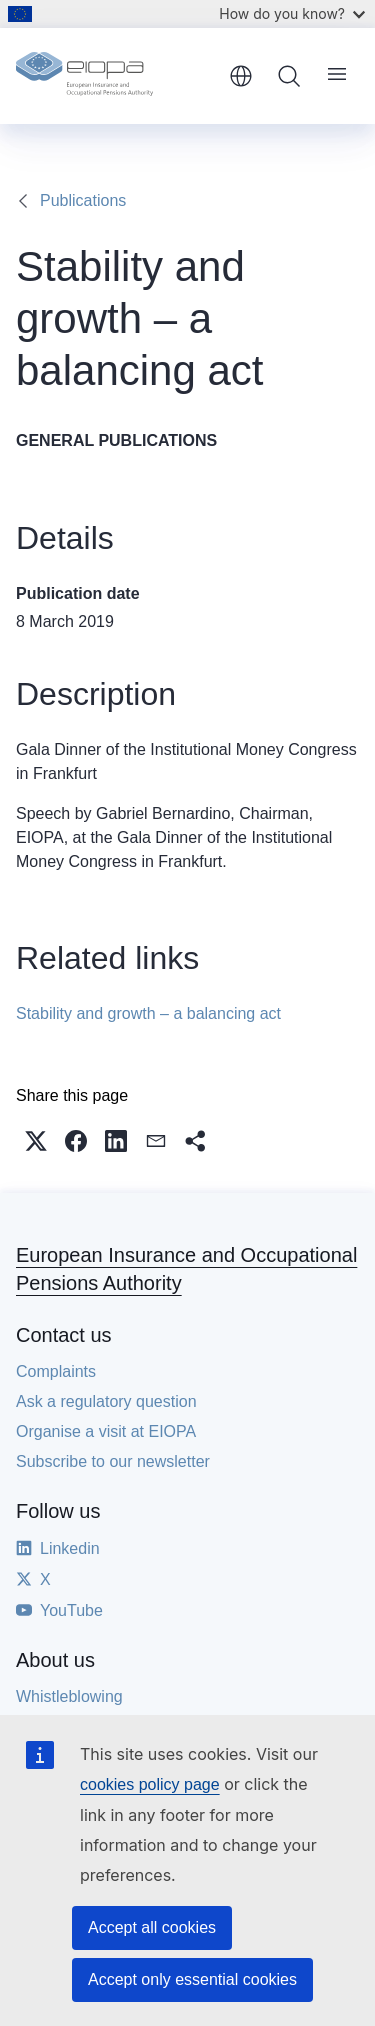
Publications (83, 200)
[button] (36, 1141)
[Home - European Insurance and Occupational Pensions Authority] (115, 76)
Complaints (56, 1371)
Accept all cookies (152, 1927)
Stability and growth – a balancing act (148, 1013)
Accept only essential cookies (192, 1979)
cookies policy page (150, 1784)
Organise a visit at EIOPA (106, 1431)
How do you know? (292, 13)
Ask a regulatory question (106, 1401)
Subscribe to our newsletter (113, 1461)
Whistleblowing (69, 1696)
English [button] (241, 76)
